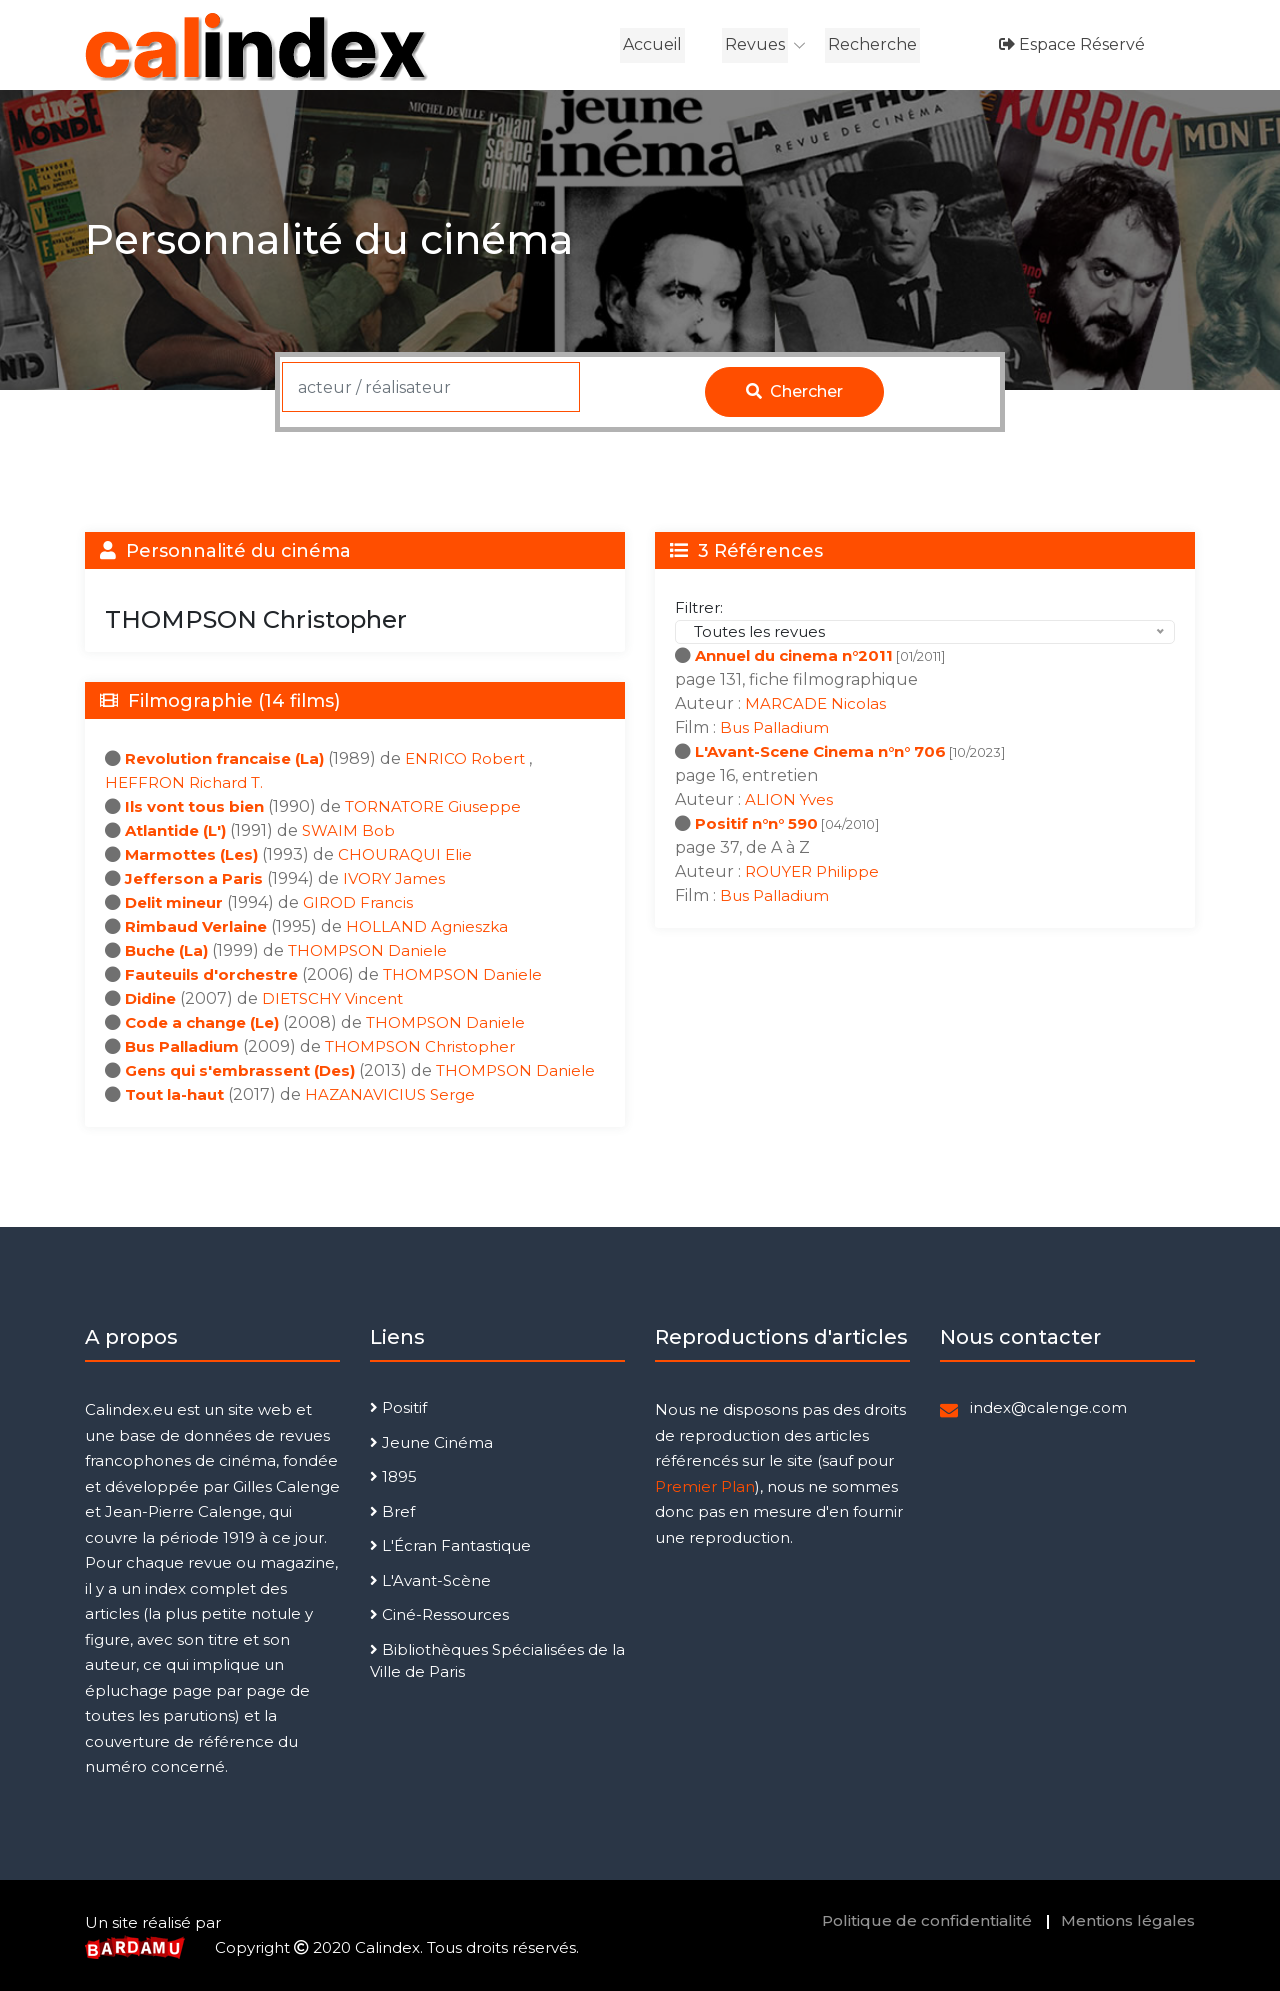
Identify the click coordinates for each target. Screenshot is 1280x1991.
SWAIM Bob (348, 830)
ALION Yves (789, 799)
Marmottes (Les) (191, 854)
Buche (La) (166, 950)
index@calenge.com (1048, 1407)
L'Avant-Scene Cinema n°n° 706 (820, 751)
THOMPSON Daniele (367, 950)
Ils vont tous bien (194, 806)
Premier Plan (705, 1486)
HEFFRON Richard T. (184, 782)
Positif (398, 1407)
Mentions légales (1128, 1920)
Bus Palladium (182, 1046)
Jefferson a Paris (194, 878)
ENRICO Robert (467, 758)
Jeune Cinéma (431, 1442)
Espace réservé (1072, 44)
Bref (392, 1511)
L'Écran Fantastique (450, 1545)
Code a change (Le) (202, 1022)
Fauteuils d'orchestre (211, 974)
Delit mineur (174, 902)
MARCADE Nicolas (815, 703)
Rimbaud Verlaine (196, 926)
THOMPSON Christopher (420, 1046)
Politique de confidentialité (927, 1920)
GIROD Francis (358, 902)
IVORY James (394, 878)
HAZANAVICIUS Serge (390, 1094)
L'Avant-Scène (430, 1580)
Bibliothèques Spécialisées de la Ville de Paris (497, 1661)
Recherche (872, 44)
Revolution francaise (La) (224, 758)
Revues (755, 44)
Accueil (652, 44)
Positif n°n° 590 (756, 823)
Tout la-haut (174, 1094)
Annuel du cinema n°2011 (794, 655)
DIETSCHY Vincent (332, 998)
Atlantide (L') (175, 830)
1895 (393, 1476)
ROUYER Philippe (812, 871)
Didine (150, 998)
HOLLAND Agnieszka (427, 926)
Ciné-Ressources (439, 1614)
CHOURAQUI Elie (405, 854)
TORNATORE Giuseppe (433, 806)
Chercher (794, 391)
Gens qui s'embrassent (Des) (240, 1070)
